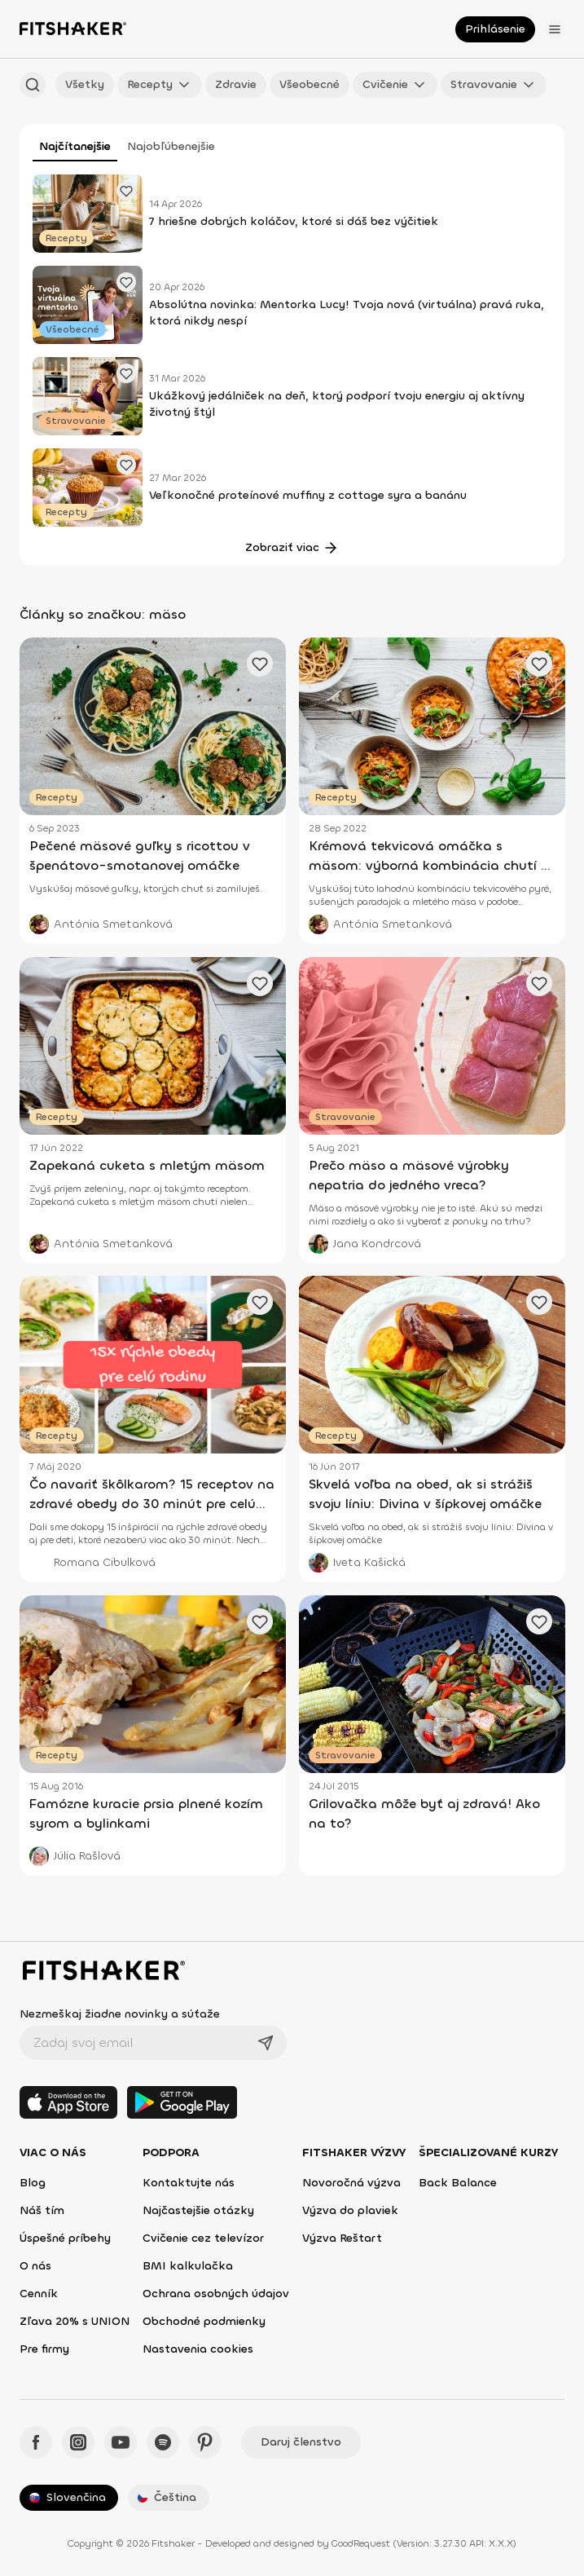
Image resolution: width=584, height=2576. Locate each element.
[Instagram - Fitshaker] (78, 2442)
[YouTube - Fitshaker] (120, 2442)
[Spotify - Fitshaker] (163, 2442)
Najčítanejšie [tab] (75, 146)
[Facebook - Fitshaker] (36, 2442)
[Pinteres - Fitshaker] (205, 2442)
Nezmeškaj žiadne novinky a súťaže (120, 2014)
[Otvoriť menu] (554, 29)
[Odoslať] (265, 2043)
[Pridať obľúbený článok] (126, 191)
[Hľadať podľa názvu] (33, 85)
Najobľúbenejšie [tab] (171, 146)
